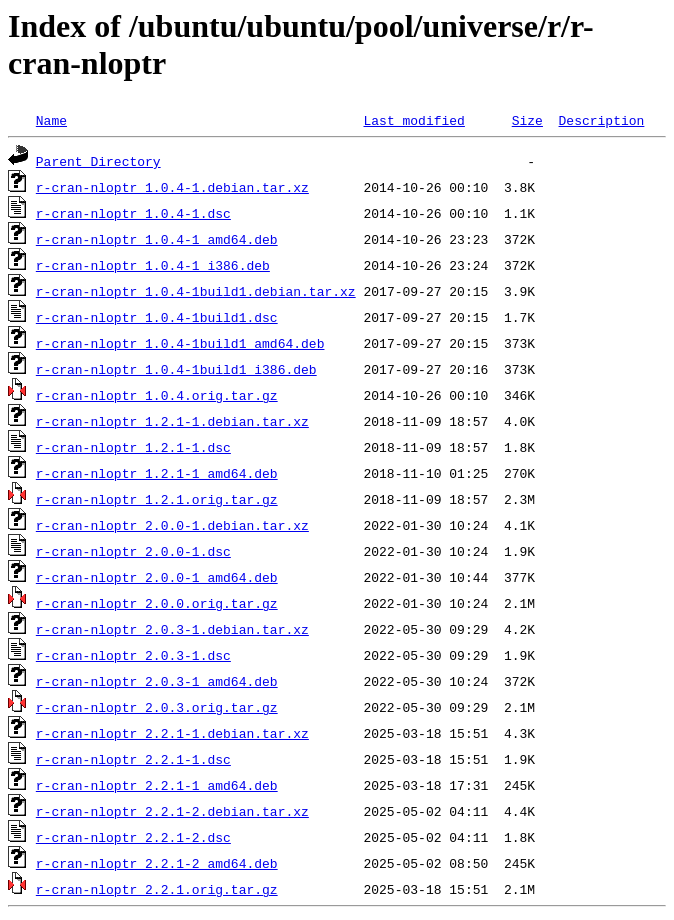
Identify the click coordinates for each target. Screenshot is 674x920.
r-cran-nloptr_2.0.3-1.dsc (133, 655)
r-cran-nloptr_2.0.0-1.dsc (133, 551)
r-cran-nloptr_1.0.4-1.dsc (133, 213)
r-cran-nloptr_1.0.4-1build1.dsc (157, 317)
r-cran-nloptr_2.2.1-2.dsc (133, 837)
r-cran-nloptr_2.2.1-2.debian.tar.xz (172, 811)
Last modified (413, 120)
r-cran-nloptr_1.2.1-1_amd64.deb (157, 473)
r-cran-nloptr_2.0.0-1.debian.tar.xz (172, 525)
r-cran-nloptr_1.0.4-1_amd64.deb (157, 239)
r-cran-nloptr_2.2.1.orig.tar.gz (157, 889)
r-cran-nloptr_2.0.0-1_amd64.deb (157, 577)
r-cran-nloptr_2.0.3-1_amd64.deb (157, 681)
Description (601, 120)
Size (527, 120)
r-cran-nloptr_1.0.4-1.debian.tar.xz (172, 187)
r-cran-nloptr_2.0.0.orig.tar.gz (157, 603)
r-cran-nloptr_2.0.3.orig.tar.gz (157, 707)
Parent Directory (98, 161)
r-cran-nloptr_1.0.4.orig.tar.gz (157, 395)
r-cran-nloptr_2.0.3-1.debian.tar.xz (172, 629)
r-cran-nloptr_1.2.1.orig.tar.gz (157, 499)
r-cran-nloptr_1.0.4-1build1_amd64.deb (180, 343)
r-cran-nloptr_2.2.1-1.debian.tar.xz (172, 733)
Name (51, 120)
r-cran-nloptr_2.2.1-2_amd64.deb (157, 863)
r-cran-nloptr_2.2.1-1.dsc (133, 759)
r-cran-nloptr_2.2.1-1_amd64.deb (157, 785)
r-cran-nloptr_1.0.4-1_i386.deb (153, 265)
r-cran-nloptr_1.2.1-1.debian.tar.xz (172, 421)
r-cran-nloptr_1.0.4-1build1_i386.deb (176, 369)
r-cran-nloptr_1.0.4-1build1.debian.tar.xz (196, 291)
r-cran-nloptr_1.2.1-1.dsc (133, 447)
